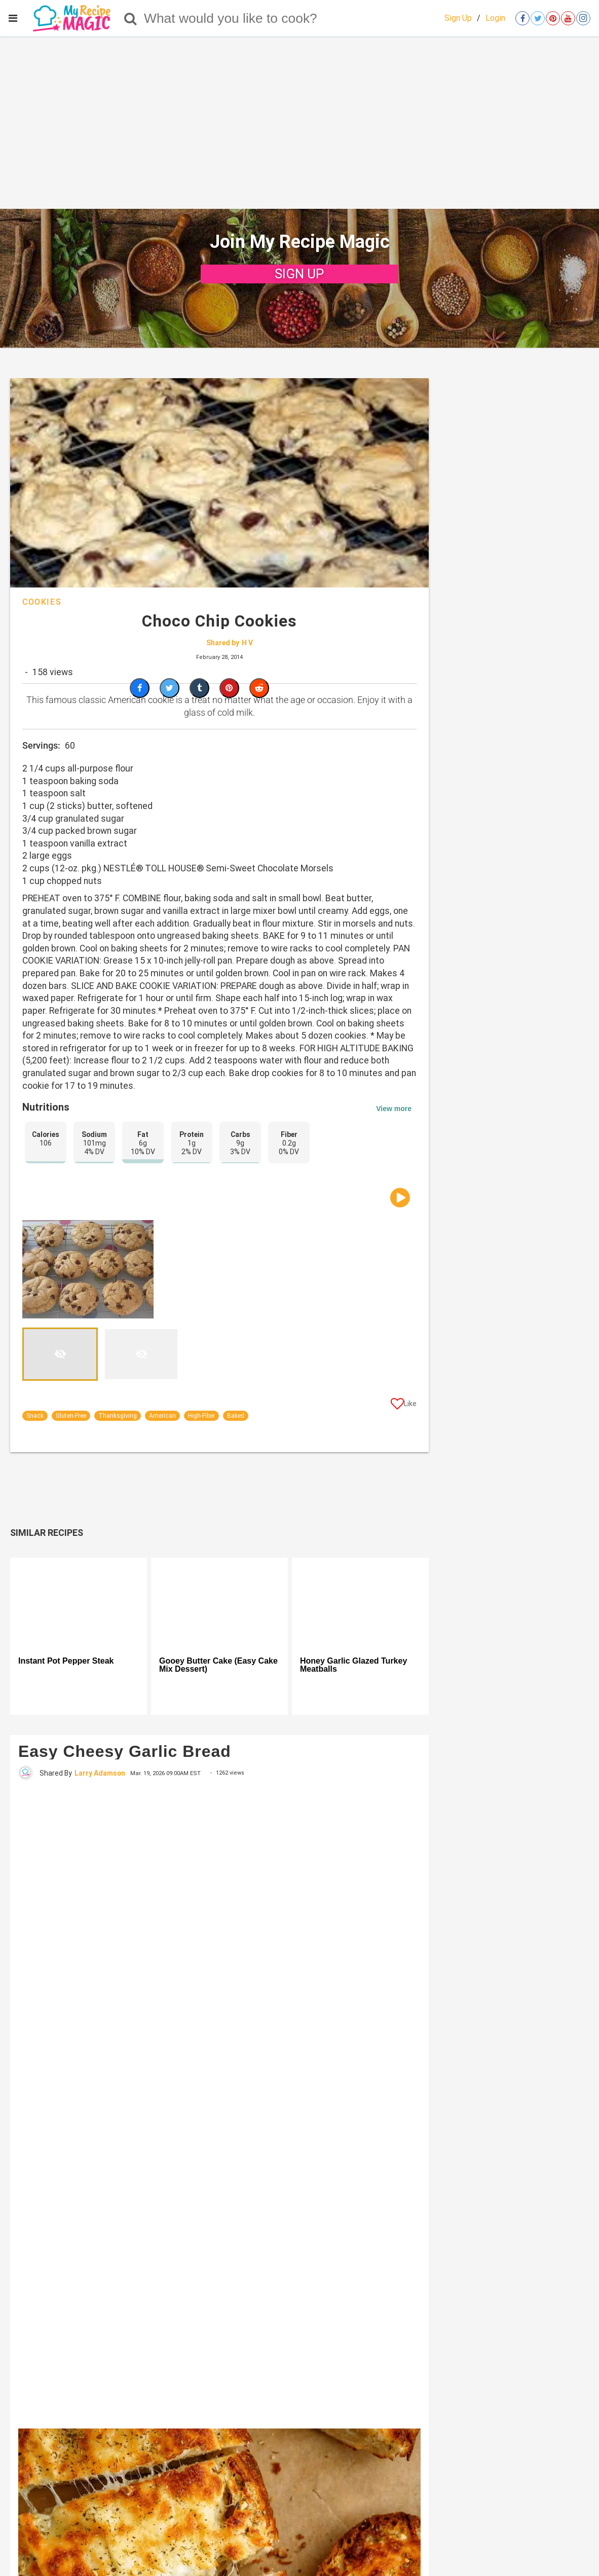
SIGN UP (299, 273)
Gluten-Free (71, 1415)
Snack (35, 1415)
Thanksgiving (117, 1415)
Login (495, 18)
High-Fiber (201, 1415)
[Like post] (404, 1406)
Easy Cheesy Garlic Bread (124, 1751)
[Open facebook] (522, 18)
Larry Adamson (99, 1773)
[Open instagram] (583, 18)
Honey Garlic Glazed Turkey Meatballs (353, 1665)
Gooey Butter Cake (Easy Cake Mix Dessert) (218, 1665)
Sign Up (458, 18)
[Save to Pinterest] (229, 688)
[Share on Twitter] (169, 688)
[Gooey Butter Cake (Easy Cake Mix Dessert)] (219, 1603)
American (162, 1415)
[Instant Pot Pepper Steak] (78, 1603)
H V (247, 643)
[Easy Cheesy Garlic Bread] (219, 2103)
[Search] (130, 18)
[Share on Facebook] (139, 688)
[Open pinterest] (553, 18)
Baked (235, 1415)
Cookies (41, 602)
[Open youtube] (568, 18)
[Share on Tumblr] (199, 688)
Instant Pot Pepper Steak (66, 1661)
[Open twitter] (538, 18)
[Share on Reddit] (259, 688)
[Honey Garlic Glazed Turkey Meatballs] (360, 1603)
